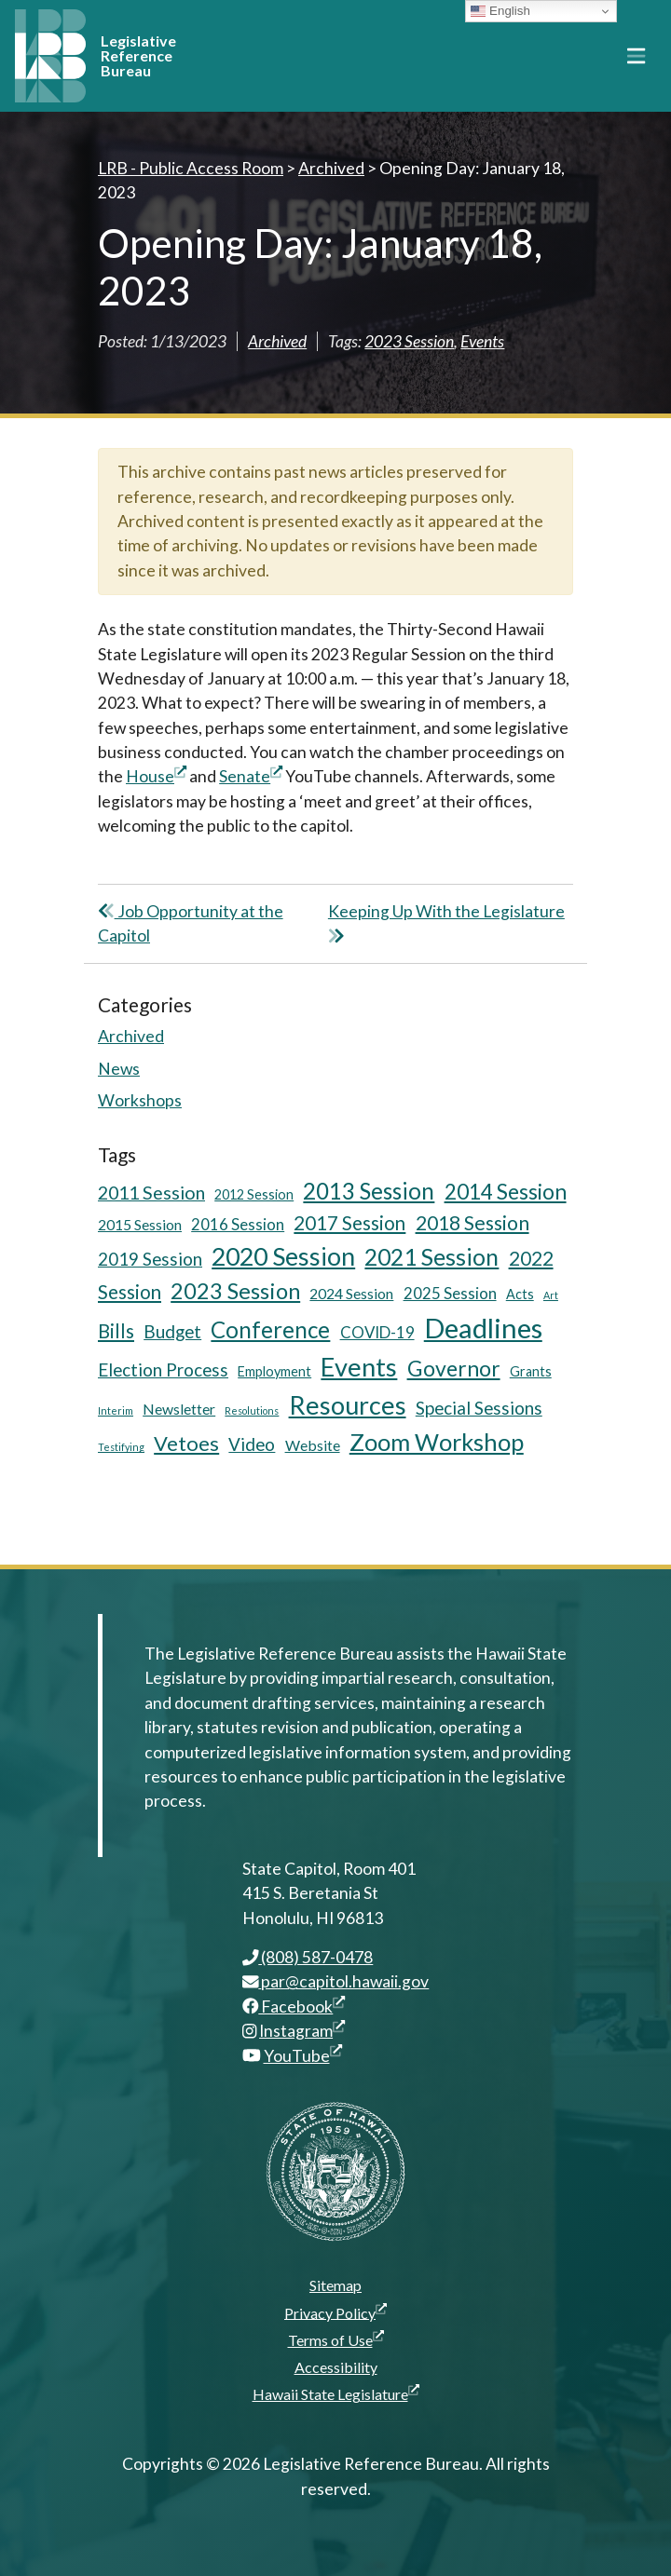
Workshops (140, 1100)
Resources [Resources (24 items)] (347, 1405)
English (500, 11)
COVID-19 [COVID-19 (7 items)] (377, 1332)
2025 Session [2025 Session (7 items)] (450, 1293)
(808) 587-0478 (308, 1957)
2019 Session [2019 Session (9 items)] (150, 1258)
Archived (277, 341)
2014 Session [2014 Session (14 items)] (506, 1191)
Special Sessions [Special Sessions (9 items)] (479, 1407)
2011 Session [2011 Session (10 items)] (151, 1192)
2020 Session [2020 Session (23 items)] (283, 1256)
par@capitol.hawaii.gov (336, 1981)
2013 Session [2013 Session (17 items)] (368, 1190)
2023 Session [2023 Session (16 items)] (235, 1291)
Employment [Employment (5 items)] (274, 1371)
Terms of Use (336, 2339)
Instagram (302, 2030)
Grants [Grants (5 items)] (531, 1371)
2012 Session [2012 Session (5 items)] (254, 1194)
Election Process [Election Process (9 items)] (163, 1369)
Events (482, 341)
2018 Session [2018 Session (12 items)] (472, 1222)
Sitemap (335, 2285)
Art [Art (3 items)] (550, 1295)
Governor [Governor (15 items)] (453, 1368)
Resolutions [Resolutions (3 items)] (252, 1410)
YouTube (303, 2056)
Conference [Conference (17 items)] (270, 1329)
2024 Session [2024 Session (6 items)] (351, 1293)
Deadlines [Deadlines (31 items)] (483, 1327)
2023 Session (409, 341)
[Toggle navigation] (636, 56)
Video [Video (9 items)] (251, 1444)
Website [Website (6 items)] (312, 1445)
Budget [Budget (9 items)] (172, 1331)
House (156, 776)
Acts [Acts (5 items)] (520, 1294)
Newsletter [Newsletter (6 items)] (179, 1408)
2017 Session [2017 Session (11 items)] (349, 1223)
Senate (250, 776)
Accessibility (335, 2367)
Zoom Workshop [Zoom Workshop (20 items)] (436, 1442)
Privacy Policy (335, 2312)
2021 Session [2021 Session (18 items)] (431, 1256)
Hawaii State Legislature (336, 2393)
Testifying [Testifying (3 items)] (121, 1447)
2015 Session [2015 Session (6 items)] (140, 1224)
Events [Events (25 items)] (359, 1366)
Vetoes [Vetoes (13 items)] (186, 1443)
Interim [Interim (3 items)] (115, 1410)
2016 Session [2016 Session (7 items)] (237, 1224)
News (119, 1068)
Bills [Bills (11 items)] (116, 1331)
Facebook (294, 2006)
